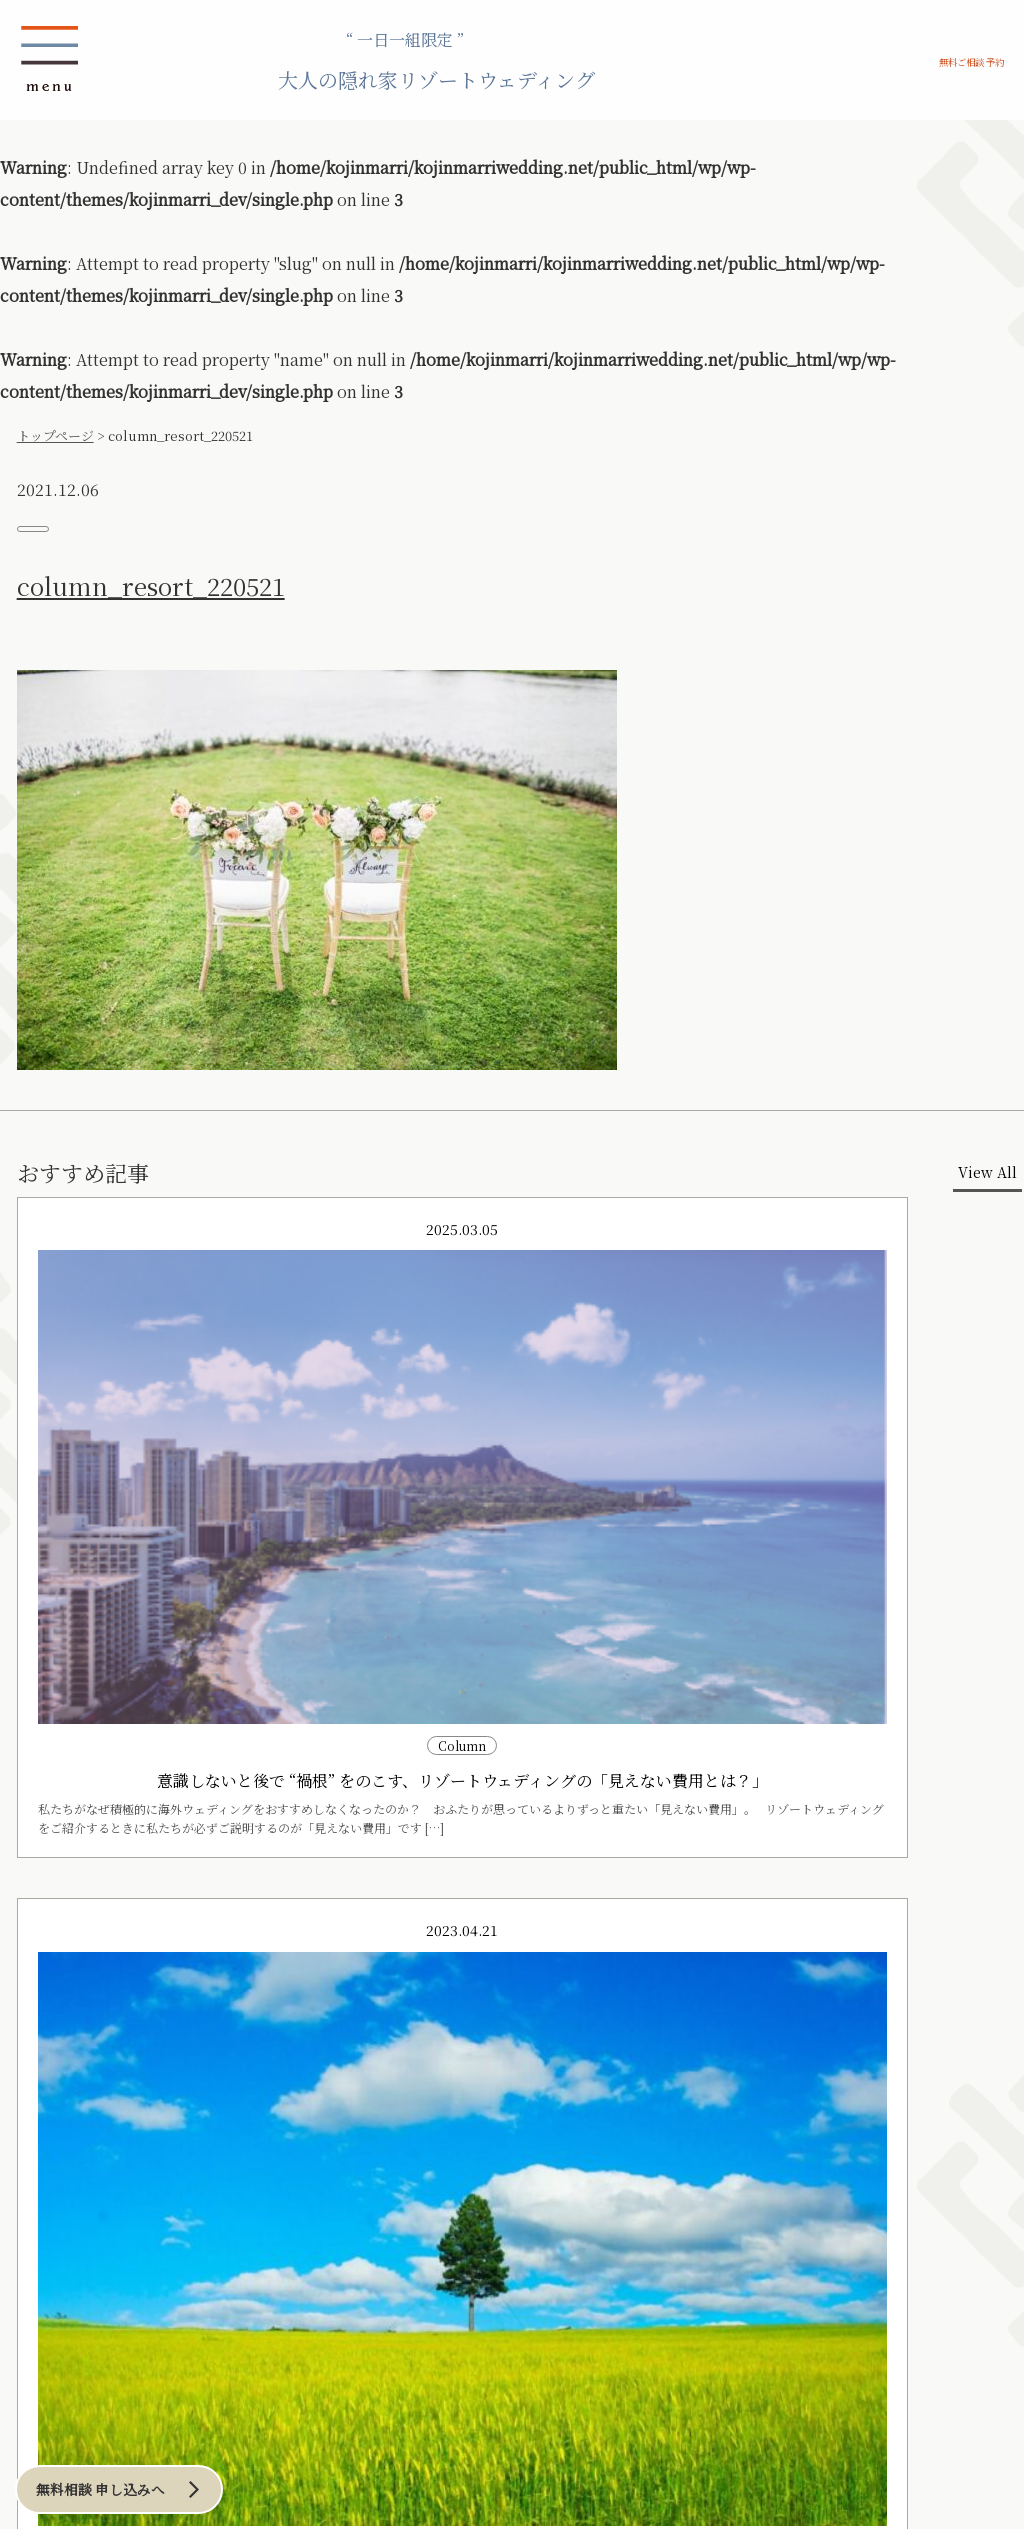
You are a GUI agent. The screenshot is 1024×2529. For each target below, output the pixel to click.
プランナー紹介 (432, 2369)
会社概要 (421, 2334)
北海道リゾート (147, 2086)
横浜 (388, 2127)
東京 (388, 2108)
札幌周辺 (146, 2108)
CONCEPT (62, 1987)
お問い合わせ (270, 2334)
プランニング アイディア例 (120, 2022)
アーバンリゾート (406, 2086)
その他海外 (163, 2285)
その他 (51, 2166)
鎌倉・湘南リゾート (274, 2086)
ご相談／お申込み (87, 2334)
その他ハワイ (169, 2266)
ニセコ (140, 2127)
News (44, 2369)
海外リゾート (153, 2205)
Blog (155, 2369)
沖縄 (26, 2086)
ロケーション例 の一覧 (105, 2057)
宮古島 (51, 2127)
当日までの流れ (229, 1987)
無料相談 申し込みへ (147, 2477)
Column (274, 2369)
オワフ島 (158, 2246)
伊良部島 (57, 2147)
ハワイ (152, 2227)
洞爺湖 (140, 2147)
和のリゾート (52, 2205)
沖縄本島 (57, 2108)
